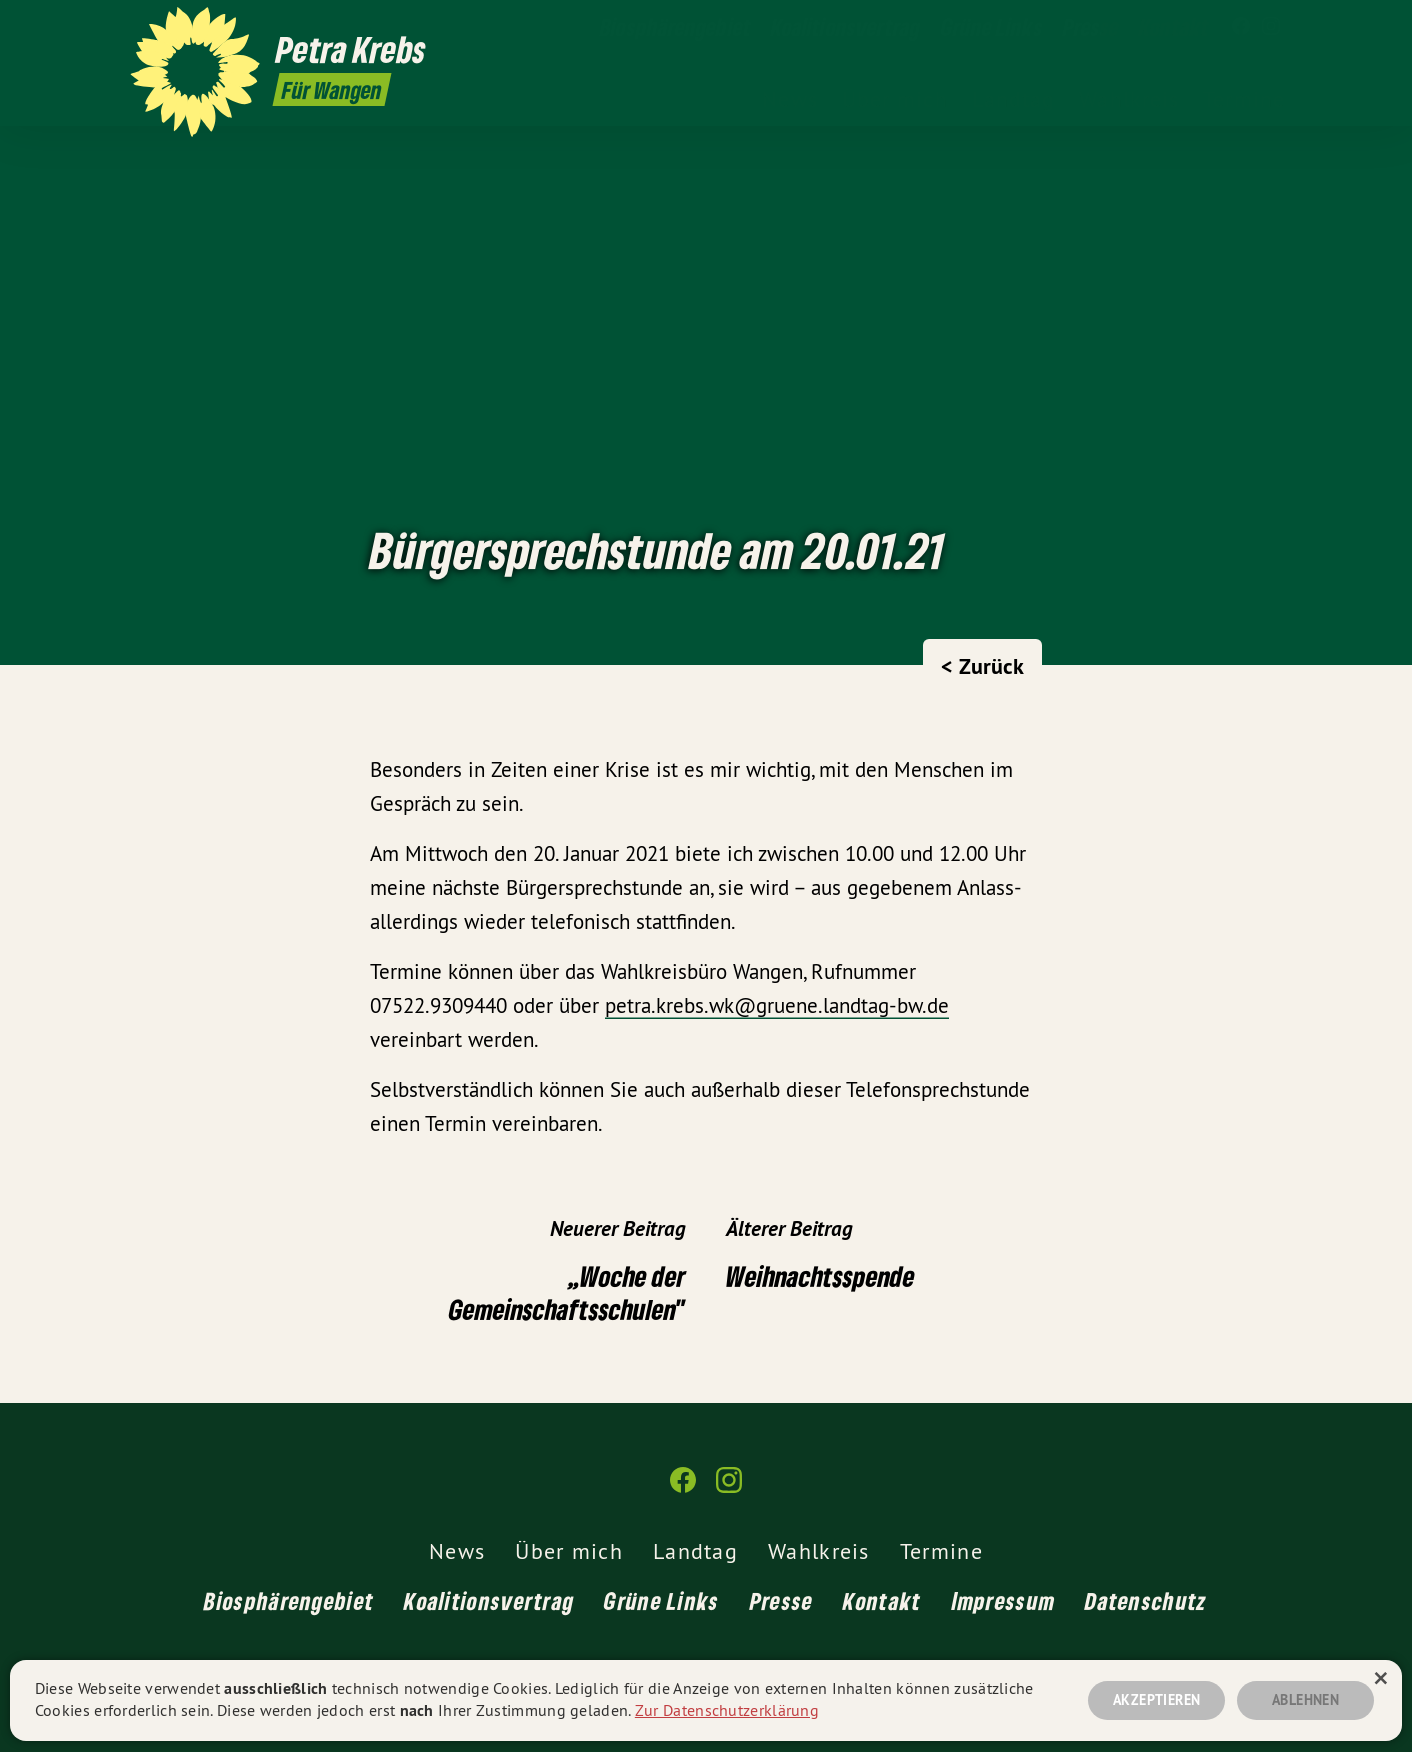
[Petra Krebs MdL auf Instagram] (1271, 27)
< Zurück (982, 666)
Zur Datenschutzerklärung (727, 1710)
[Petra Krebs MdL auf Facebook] (1241, 27)
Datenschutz (1146, 1600)
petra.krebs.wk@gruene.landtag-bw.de (777, 1005)
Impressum (1004, 1600)
